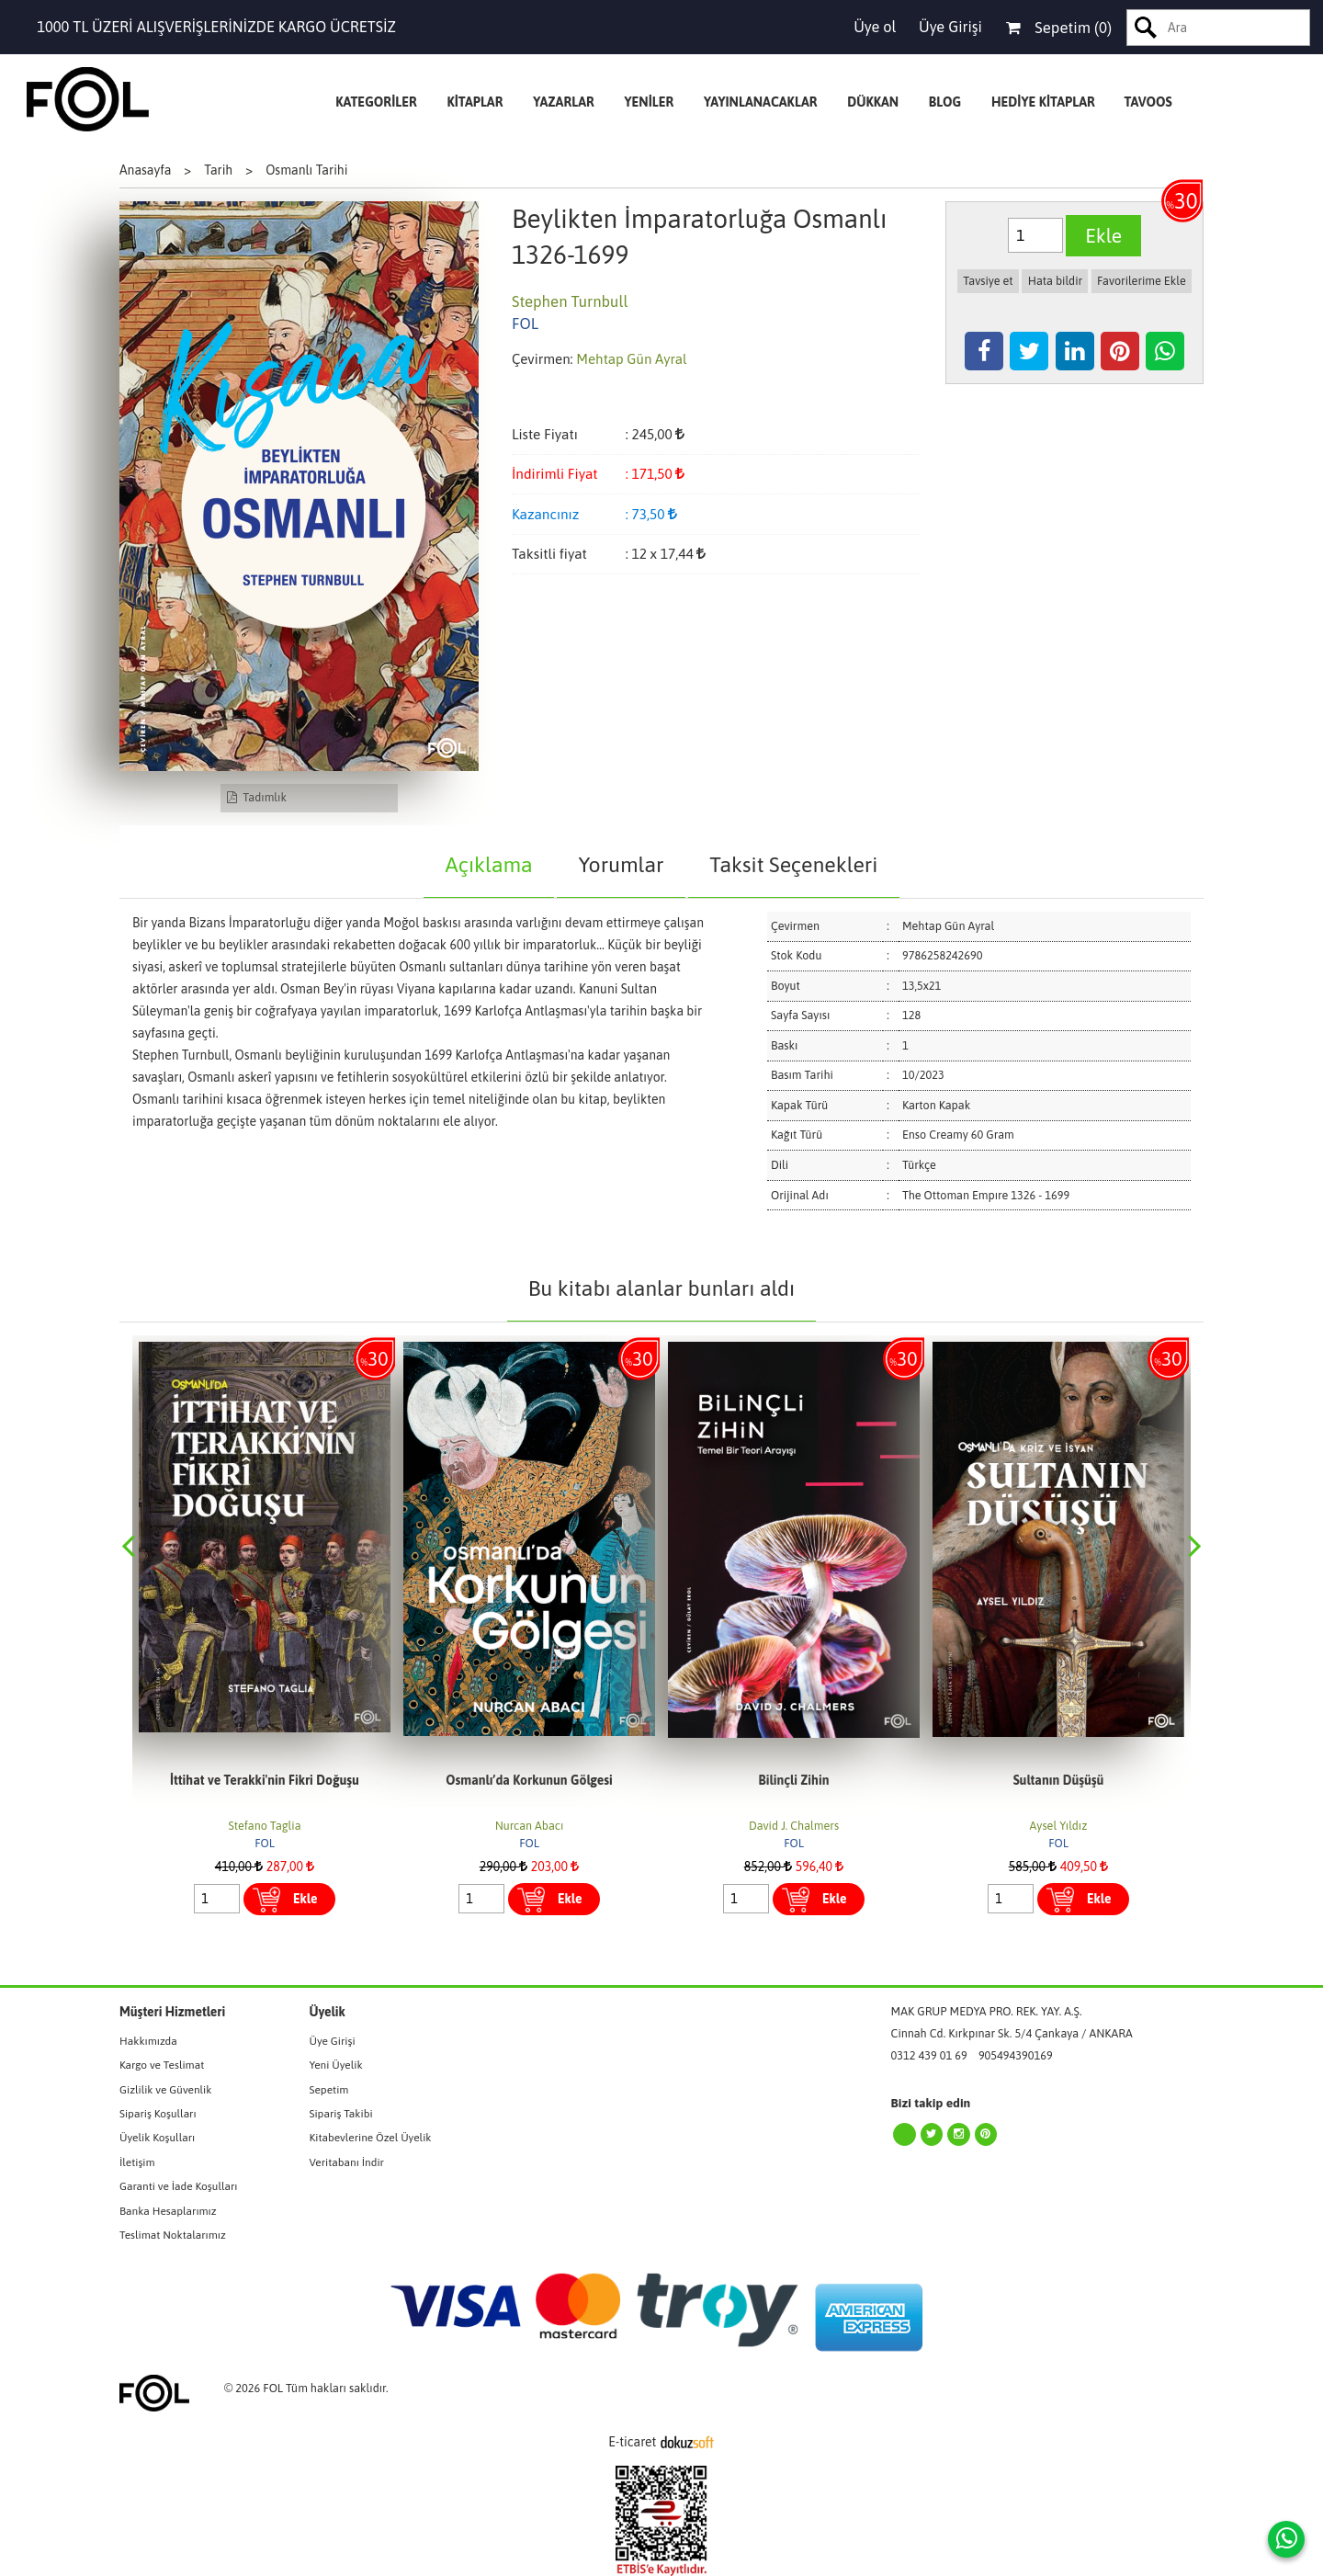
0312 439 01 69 (929, 2055)
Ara (1146, 27)
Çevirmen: (542, 359)
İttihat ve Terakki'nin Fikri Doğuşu (264, 1780)
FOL (264, 1843)
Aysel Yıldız (1059, 1826)
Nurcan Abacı (529, 1826)
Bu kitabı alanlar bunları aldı (662, 1288)
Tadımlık (257, 797)
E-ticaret (632, 2441)
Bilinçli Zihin (794, 1780)
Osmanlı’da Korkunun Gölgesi (529, 1780)
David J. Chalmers (794, 1826)
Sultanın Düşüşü (1058, 1780)
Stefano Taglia (264, 1826)
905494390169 (1015, 2055)
